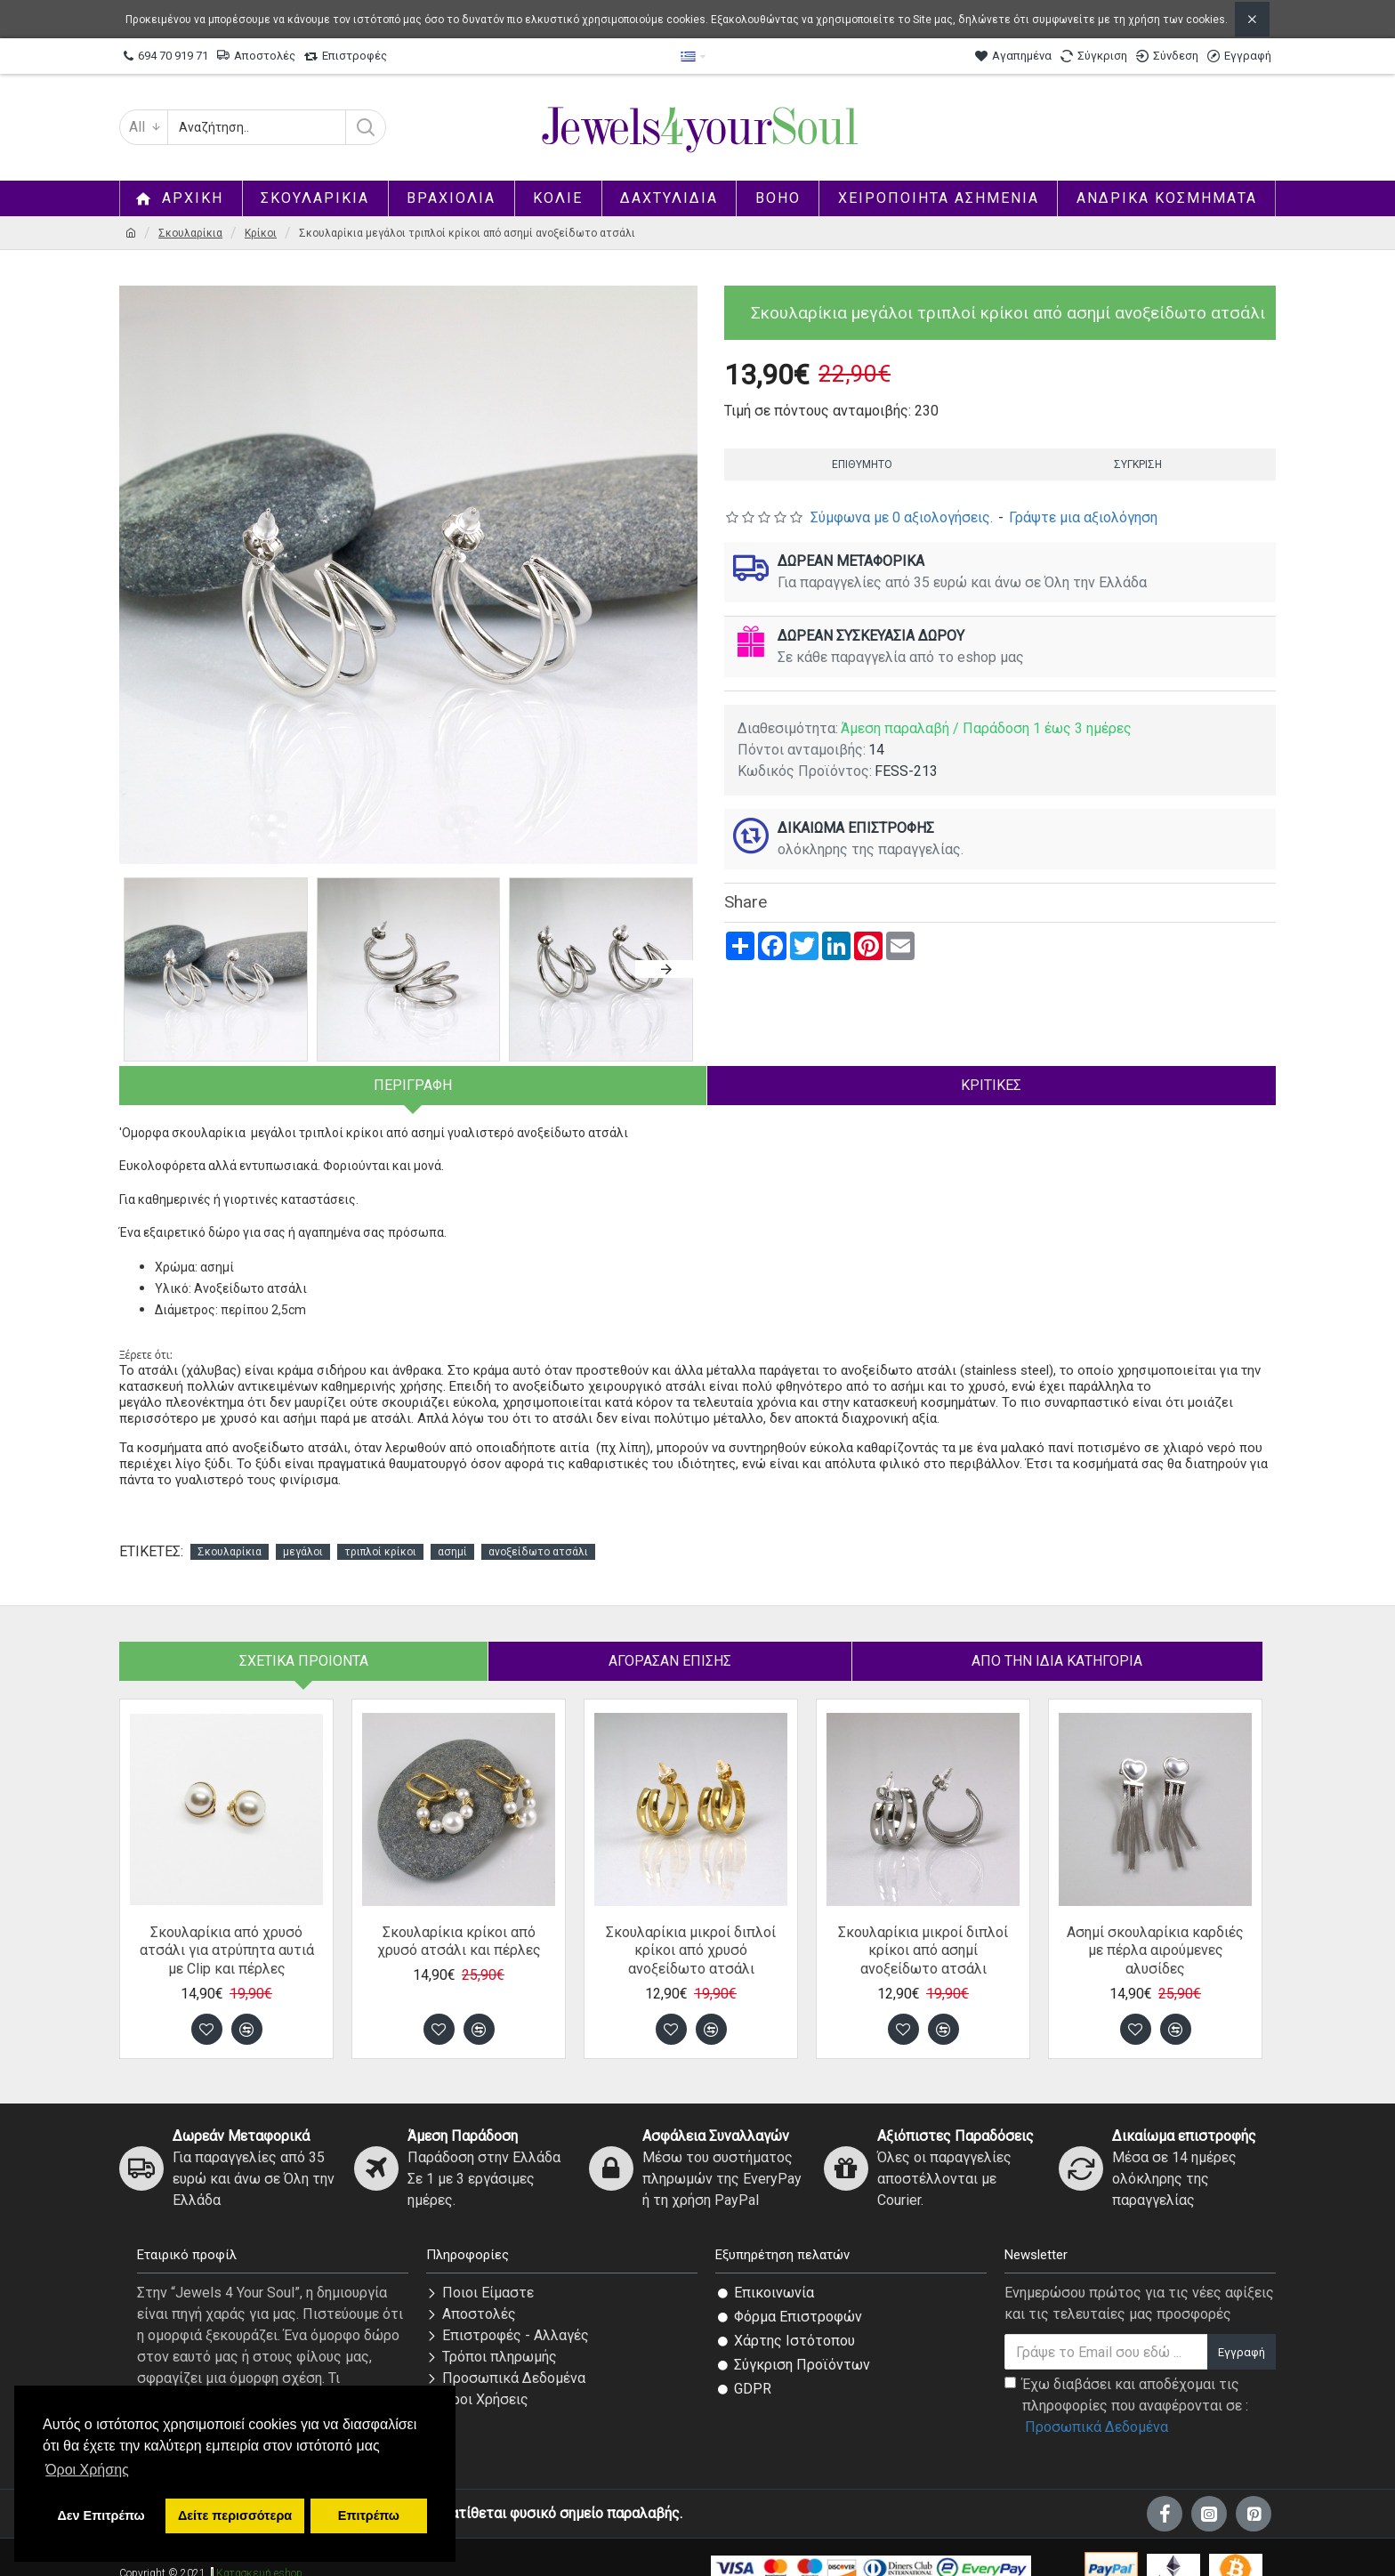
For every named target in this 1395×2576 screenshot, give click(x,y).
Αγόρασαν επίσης (670, 1638)
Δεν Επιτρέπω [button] (100, 2515)
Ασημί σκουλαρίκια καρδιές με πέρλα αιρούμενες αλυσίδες (1155, 1929)
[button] (666, 969)
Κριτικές (991, 1085)
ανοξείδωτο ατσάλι (538, 1529)
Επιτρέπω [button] (368, 2515)
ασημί (452, 1529)
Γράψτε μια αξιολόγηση (1083, 517)
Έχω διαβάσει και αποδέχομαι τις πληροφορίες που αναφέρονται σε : (1126, 2385)
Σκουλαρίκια (190, 233)
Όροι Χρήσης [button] (87, 2469)
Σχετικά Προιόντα (303, 1638)
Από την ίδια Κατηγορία (1057, 1638)
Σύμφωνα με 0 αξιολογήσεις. (901, 517)
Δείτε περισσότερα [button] (235, 2515)
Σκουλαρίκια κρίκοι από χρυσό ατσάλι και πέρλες (459, 1919)
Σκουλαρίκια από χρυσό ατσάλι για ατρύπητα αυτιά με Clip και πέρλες (227, 1929)
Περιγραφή (413, 1085)
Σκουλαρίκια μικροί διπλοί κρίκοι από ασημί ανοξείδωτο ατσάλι (923, 1929)
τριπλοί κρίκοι (380, 1529)
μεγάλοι (303, 1529)
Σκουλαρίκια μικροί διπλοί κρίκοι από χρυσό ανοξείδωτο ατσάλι (691, 1929)
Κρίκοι (261, 233)
